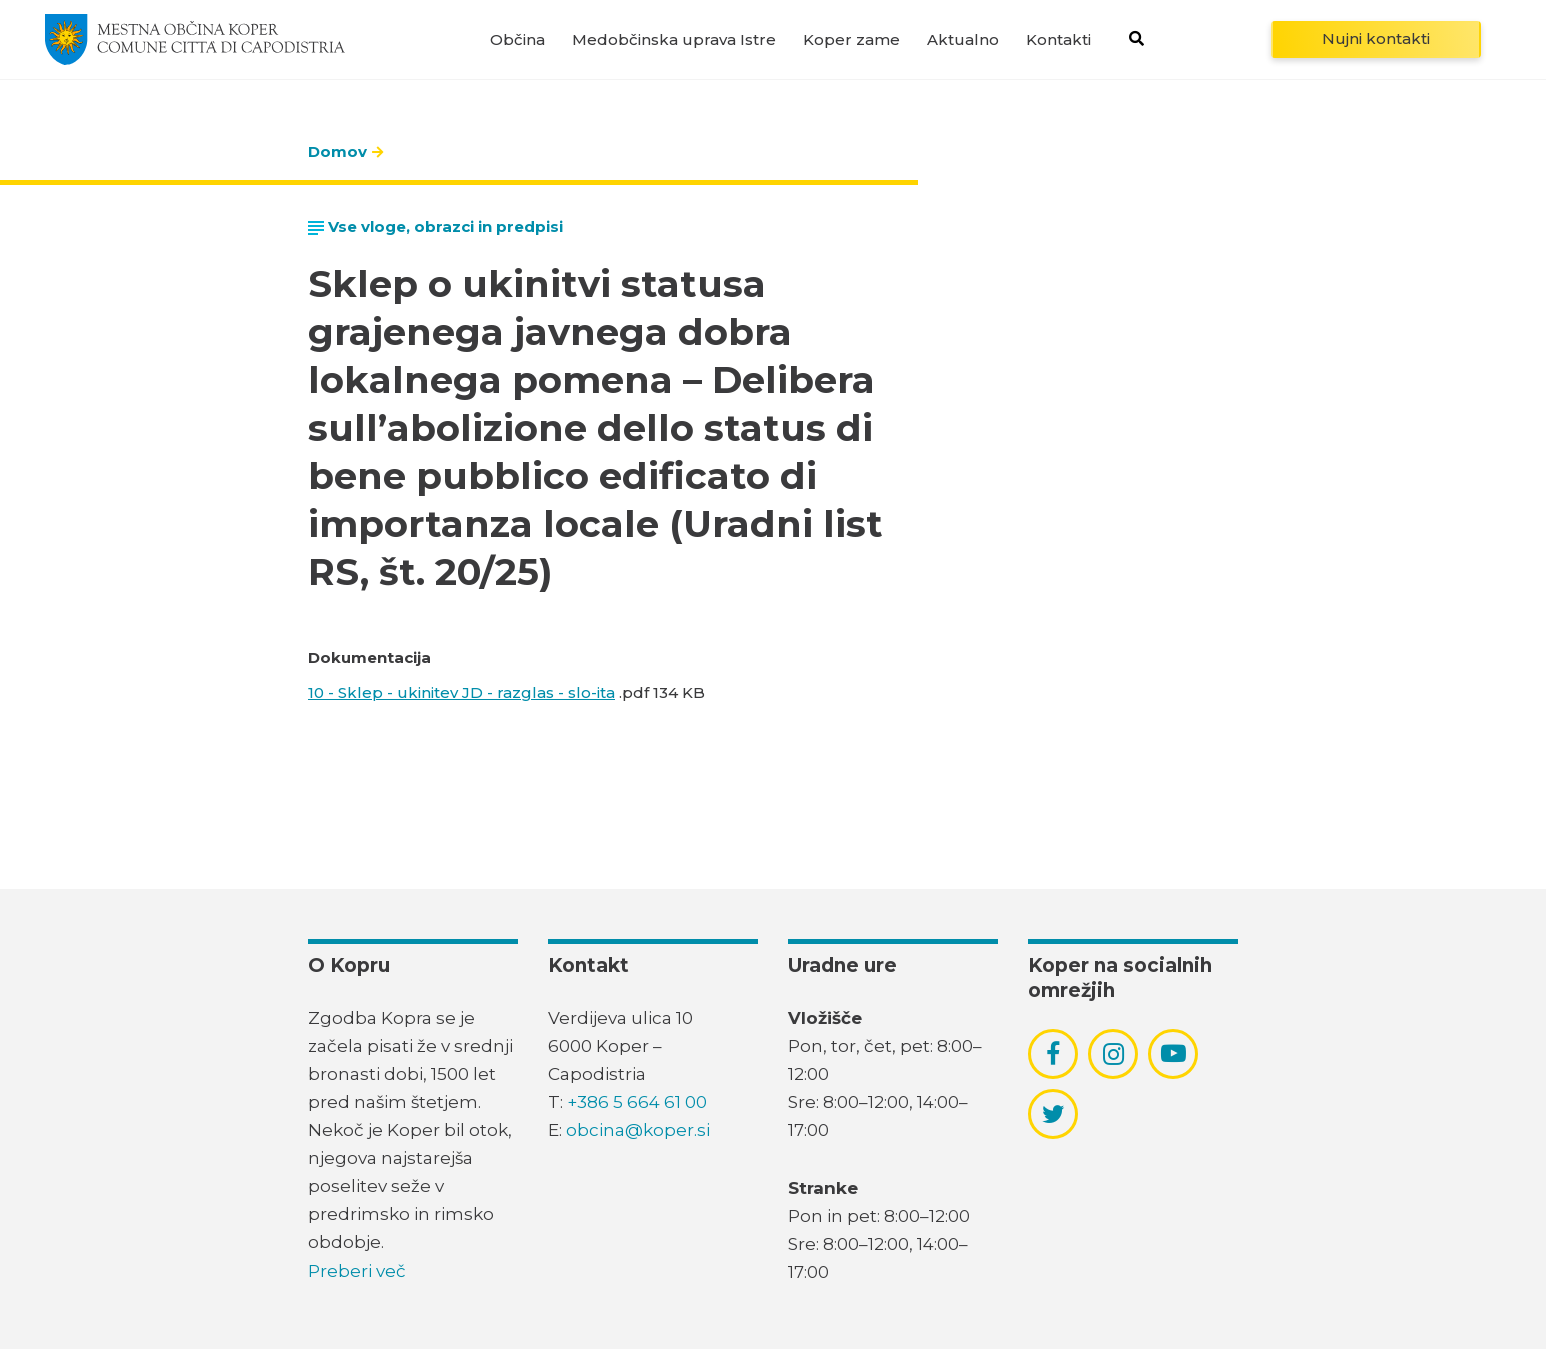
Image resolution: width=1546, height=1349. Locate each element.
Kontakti (1058, 39)
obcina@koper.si (638, 1130)
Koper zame (851, 39)
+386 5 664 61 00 (637, 1102)
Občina (517, 39)
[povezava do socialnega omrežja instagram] (1113, 1054)
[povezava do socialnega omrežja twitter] (1053, 1114)
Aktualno (963, 39)
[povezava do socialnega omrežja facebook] (1053, 1054)
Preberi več (357, 1271)
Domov (337, 151)
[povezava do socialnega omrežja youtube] (1173, 1053)
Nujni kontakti (1376, 38)
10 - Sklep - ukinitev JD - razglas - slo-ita (461, 692)
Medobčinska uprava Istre (674, 39)
